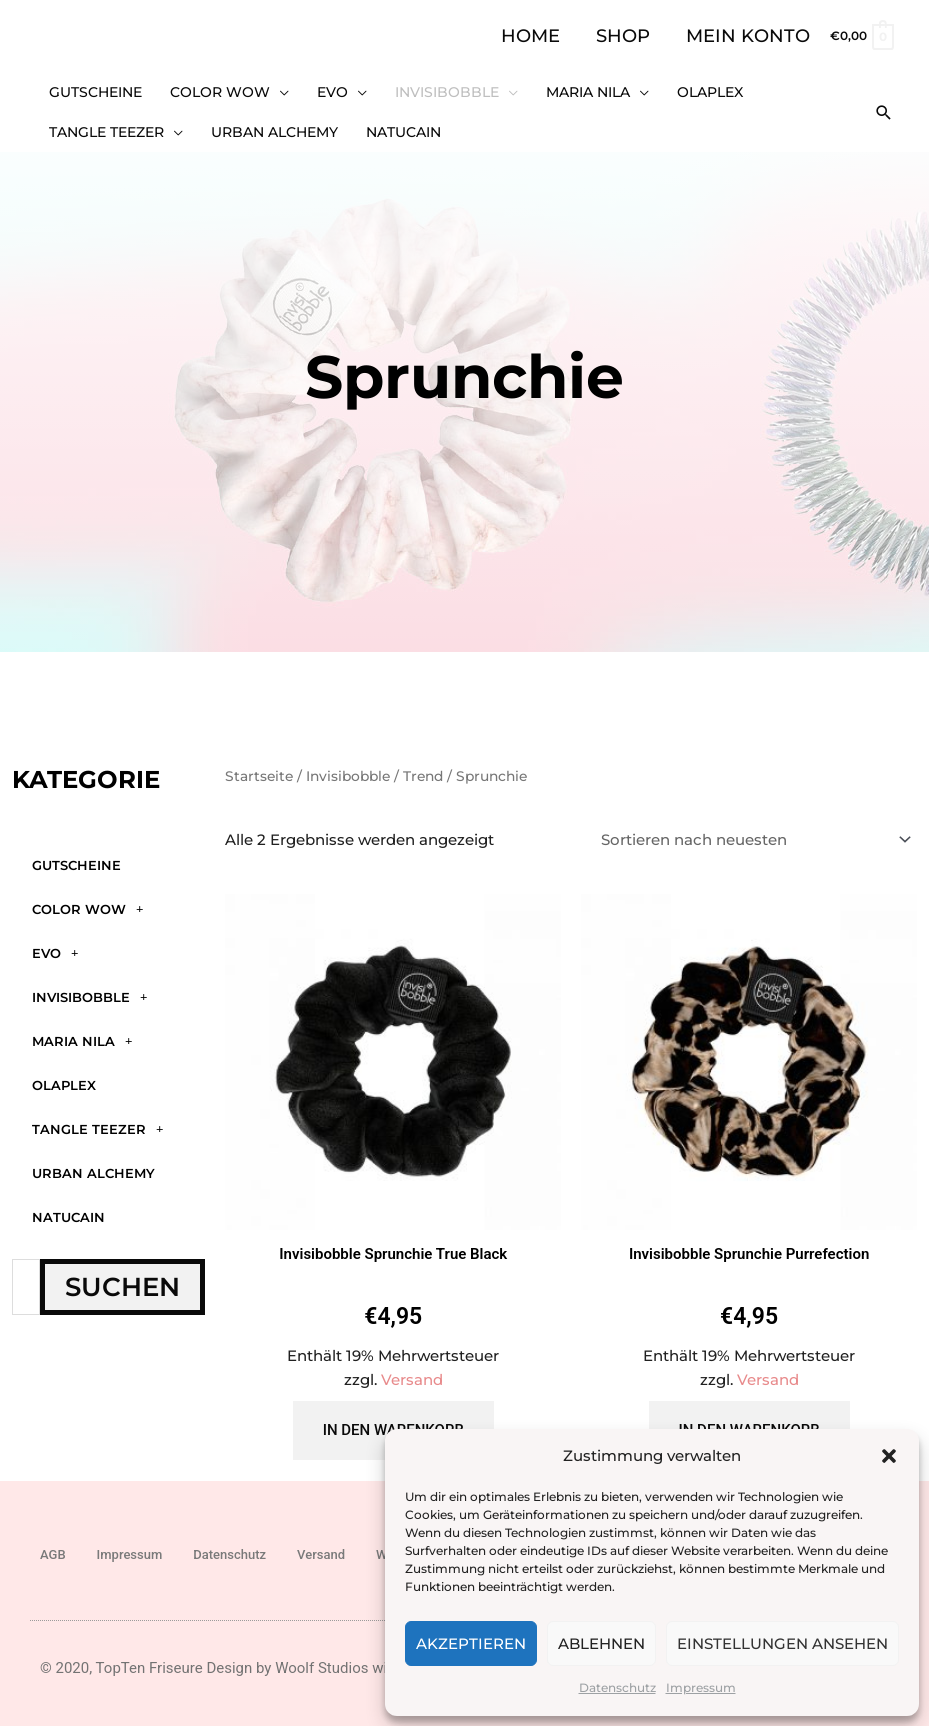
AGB (53, 1554)
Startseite (259, 776)
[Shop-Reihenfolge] (753, 840)
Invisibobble (89, 996)
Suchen (122, 1287)
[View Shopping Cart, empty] (861, 35)
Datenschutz (617, 1687)
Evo (55, 952)
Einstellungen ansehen (782, 1643)
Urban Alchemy (93, 1173)
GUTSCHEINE (76, 865)
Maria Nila (82, 1040)
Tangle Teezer (97, 1128)
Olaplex (64, 1085)
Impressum (701, 1687)
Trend (423, 776)
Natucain (68, 1217)
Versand (412, 1379)
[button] (889, 1456)
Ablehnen (601, 1643)
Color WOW (87, 908)
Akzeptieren (471, 1643)
